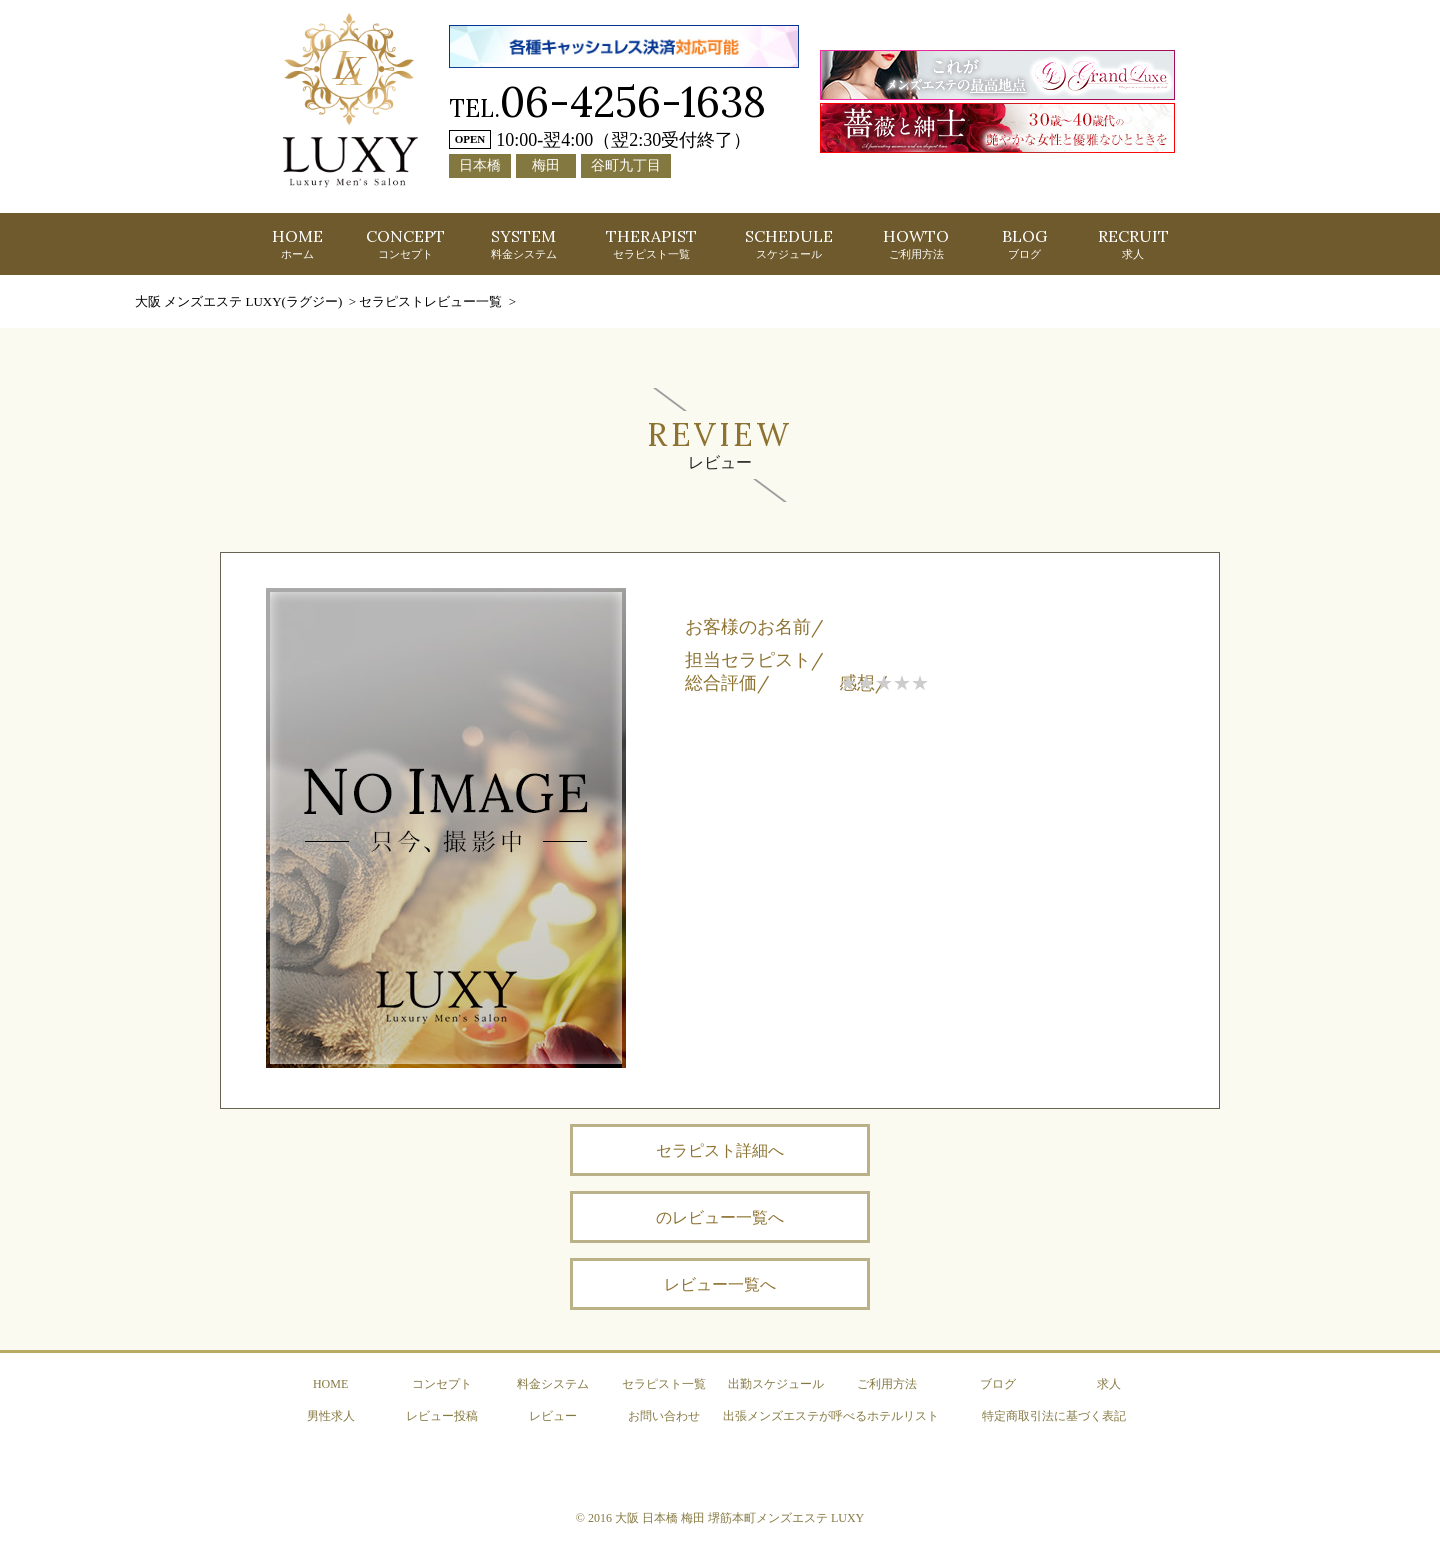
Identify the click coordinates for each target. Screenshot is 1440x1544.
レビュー (553, 1416)
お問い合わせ (664, 1416)
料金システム (553, 1384)
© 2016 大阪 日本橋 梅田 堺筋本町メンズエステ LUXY (720, 1518)
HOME (297, 243)
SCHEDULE (789, 243)
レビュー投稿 (442, 1416)
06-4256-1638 (633, 101)
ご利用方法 (887, 1384)
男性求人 (331, 1416)
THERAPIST (651, 243)
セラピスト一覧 (664, 1384)
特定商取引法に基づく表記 (1054, 1416)
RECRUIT (1133, 243)
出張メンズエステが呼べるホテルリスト (831, 1416)
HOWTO (916, 243)
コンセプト (442, 1384)
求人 (1109, 1384)
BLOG (1024, 243)
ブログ (998, 1384)
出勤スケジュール (776, 1384)
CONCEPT (405, 243)
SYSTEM (524, 243)
